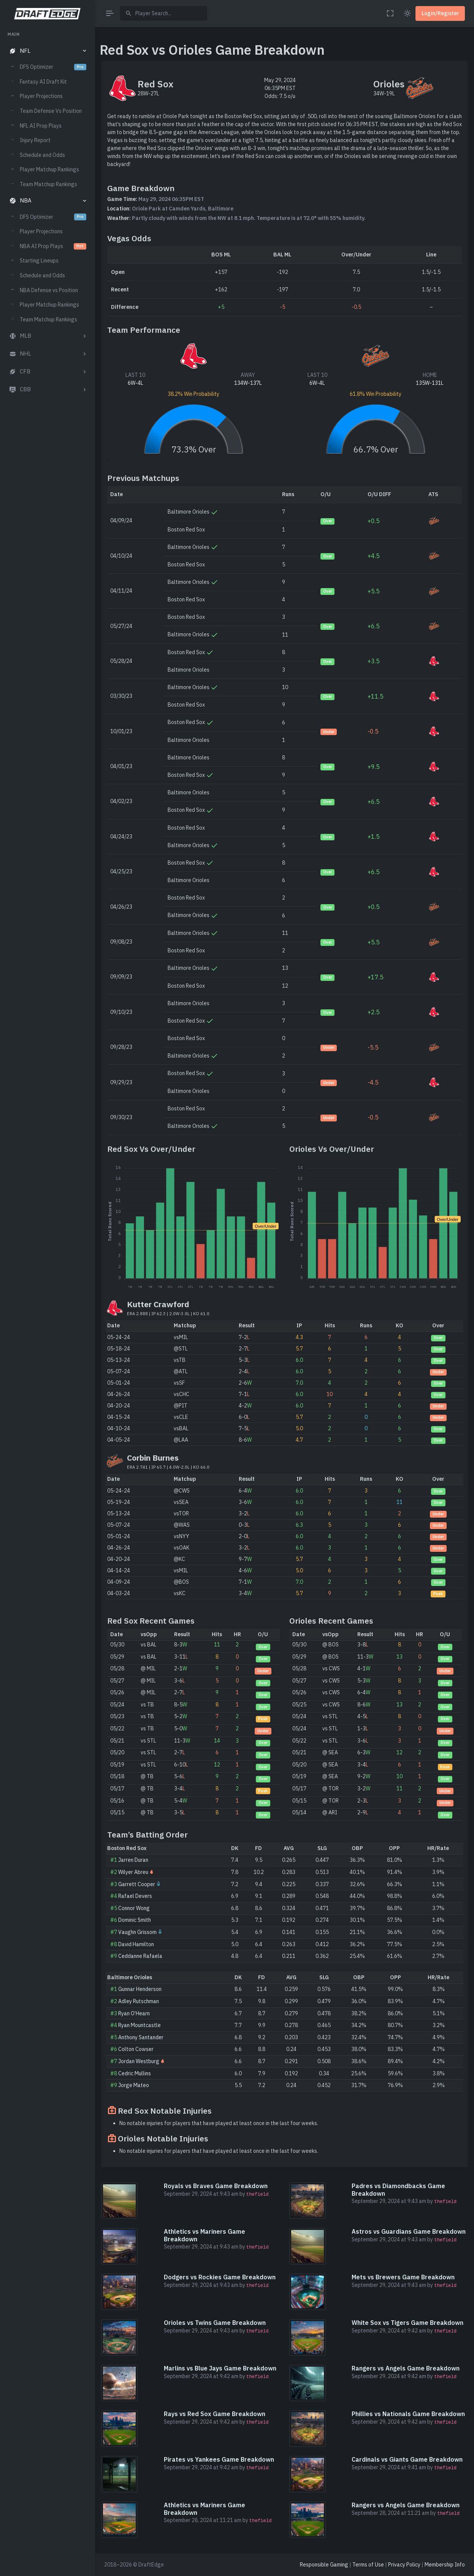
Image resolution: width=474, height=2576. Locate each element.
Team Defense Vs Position (51, 111)
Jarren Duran (133, 1859)
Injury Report (35, 140)
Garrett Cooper (136, 1884)
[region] (47, 1297)
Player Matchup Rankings (49, 169)
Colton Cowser (136, 2049)
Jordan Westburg (138, 2061)
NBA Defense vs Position (49, 290)
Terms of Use (368, 2564)
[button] (47, 51)
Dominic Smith (134, 1920)
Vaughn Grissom (137, 1932)
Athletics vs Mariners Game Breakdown (204, 2235)
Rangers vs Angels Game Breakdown (406, 2368)
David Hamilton (136, 1944)
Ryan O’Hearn (134, 2013)
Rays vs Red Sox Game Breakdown (214, 2414)
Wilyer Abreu (133, 1872)
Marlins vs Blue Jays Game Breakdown (220, 2368)
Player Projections (41, 96)
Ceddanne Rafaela (140, 1956)
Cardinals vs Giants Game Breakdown (407, 2459)
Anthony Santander (140, 2037)
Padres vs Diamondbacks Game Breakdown (398, 2189)
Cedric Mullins (134, 2073)
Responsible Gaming (324, 2564)
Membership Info (445, 2564)
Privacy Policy (404, 2564)
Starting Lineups (39, 260)
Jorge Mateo (133, 2085)
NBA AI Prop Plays (53, 246)
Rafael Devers (135, 1896)
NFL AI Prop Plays (41, 125)
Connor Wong (134, 1908)
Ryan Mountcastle (139, 2025)
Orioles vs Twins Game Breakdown (215, 2322)
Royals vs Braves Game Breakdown (216, 2186)
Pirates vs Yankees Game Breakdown (219, 2459)
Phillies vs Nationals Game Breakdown (408, 2414)
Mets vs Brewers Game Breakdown (403, 2277)
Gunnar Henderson (140, 1989)
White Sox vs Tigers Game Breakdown (407, 2322)
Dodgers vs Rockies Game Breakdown (220, 2277)
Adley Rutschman (138, 2001)
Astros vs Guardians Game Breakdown (409, 2231)
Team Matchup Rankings (48, 184)
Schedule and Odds (42, 155)
